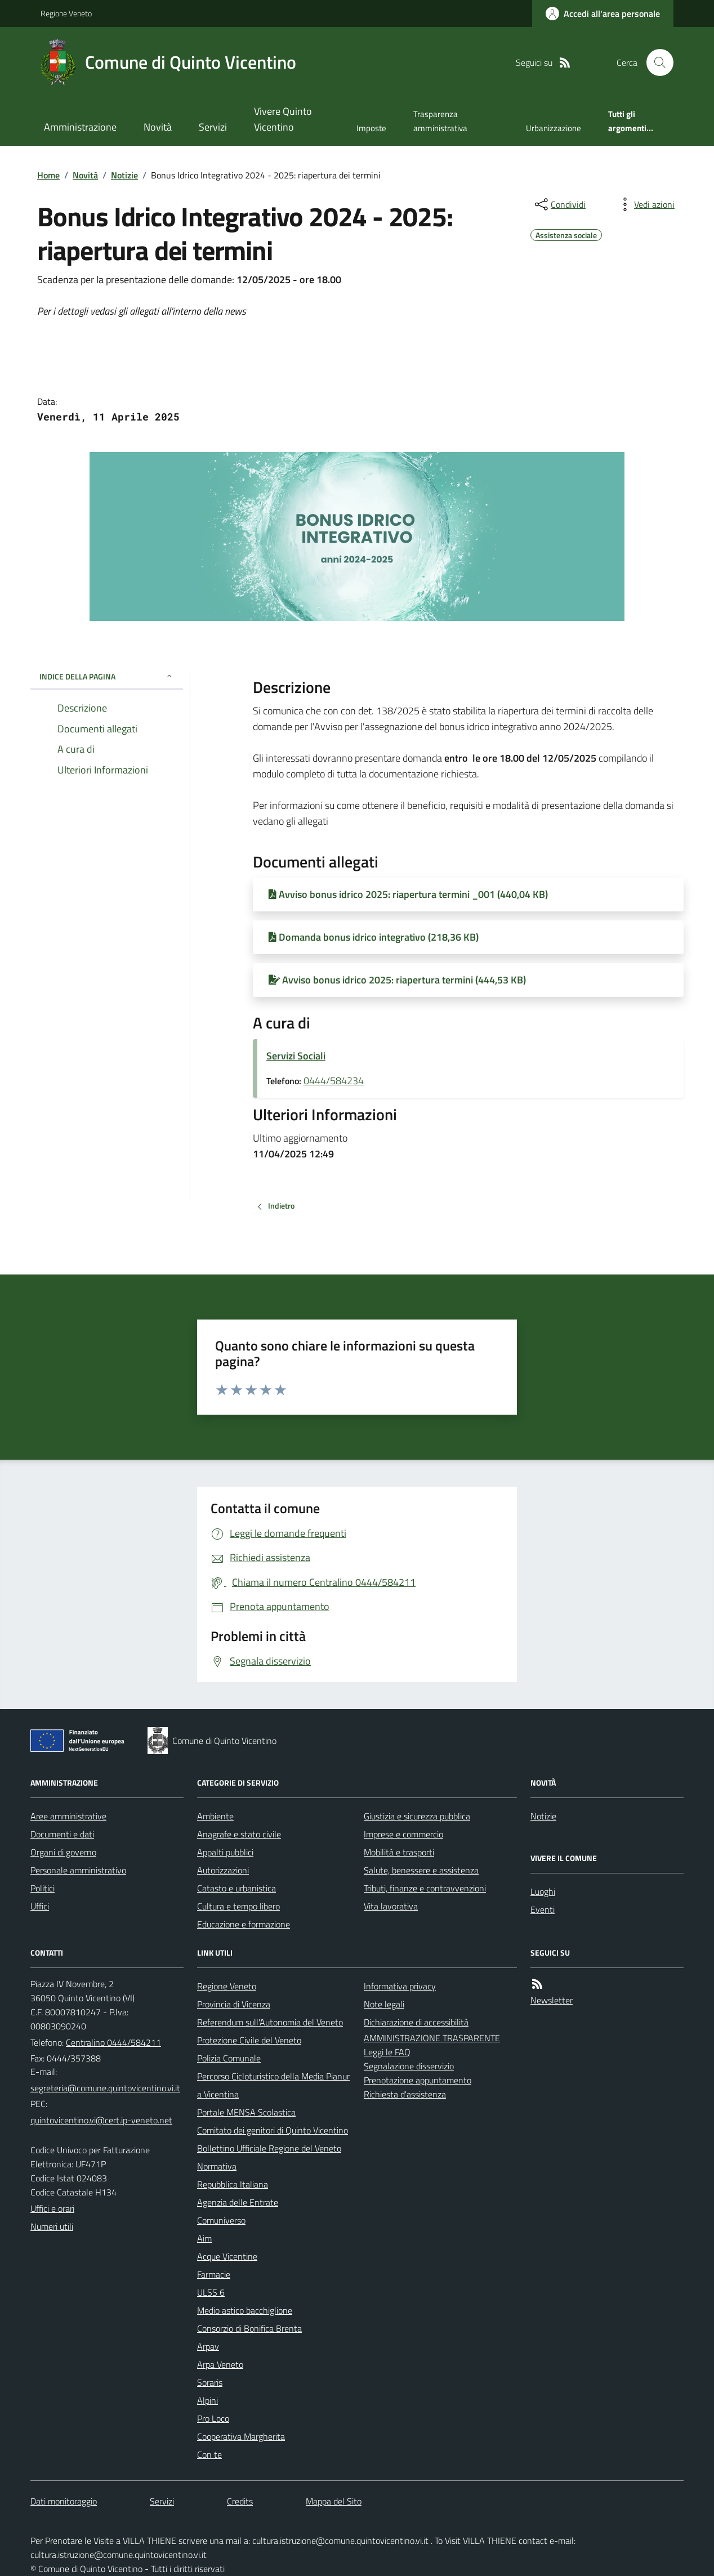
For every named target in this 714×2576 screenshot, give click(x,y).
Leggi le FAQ (387, 2052)
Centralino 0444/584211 (113, 2042)
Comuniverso (221, 2220)
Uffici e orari (52, 2208)
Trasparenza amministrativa (440, 121)
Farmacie (213, 2274)
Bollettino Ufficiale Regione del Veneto (269, 2148)
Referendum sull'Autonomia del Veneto (270, 2022)
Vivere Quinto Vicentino (283, 119)
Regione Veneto (66, 13)
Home (48, 175)
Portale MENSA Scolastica (246, 2112)
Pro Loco (213, 2418)
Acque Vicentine (227, 2256)
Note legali (384, 2004)
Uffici (39, 1906)
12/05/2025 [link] (569, 758)
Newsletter (551, 2000)
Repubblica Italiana (232, 2184)
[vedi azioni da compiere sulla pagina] (645, 204)
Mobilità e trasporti (399, 1852)
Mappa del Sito (334, 2501)
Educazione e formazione (243, 1924)
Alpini (207, 2400)
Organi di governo (63, 1852)
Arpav (208, 2346)
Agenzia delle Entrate (237, 2202)
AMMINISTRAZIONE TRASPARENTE (432, 2038)
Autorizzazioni (223, 1870)
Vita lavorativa (391, 1906)
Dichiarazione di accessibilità (416, 2022)
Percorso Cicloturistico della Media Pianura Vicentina (273, 2085)
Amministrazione (80, 127)
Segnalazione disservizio (409, 2066)
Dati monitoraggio (63, 2501)
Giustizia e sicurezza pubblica (417, 1816)
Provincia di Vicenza (233, 2004)
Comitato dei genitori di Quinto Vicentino (272, 2130)
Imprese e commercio (403, 1834)
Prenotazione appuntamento (417, 2080)
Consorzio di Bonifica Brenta (249, 2328)
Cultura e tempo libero (238, 1906)
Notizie (124, 175)
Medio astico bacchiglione (244, 2310)
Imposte (371, 128)
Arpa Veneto (220, 2364)
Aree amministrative (68, 1816)
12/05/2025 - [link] (268, 279)
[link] (268, 279)
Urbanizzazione (553, 128)
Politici (42, 1888)
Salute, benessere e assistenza (421, 1870)
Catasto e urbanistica (236, 1888)
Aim (204, 2238)
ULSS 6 (211, 2292)
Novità (158, 127)
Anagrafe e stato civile (239, 1834)
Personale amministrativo (78, 1870)
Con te (209, 2454)
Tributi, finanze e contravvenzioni (425, 1888)
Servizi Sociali (295, 1055)
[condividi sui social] (559, 204)
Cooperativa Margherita (241, 2436)
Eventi (542, 1909)
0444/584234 (334, 1080)
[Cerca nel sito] (655, 62)
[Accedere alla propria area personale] (602, 13)
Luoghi (542, 1891)
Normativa (216, 2166)
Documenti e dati (62, 1834)
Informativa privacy (400, 1986)
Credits (240, 2501)
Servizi (213, 127)
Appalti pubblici (225, 1852)
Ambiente (215, 1816)
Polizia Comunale (229, 2058)
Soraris (209, 2382)
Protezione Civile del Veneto (249, 2040)
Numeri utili (51, 2226)
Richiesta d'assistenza (405, 2094)
